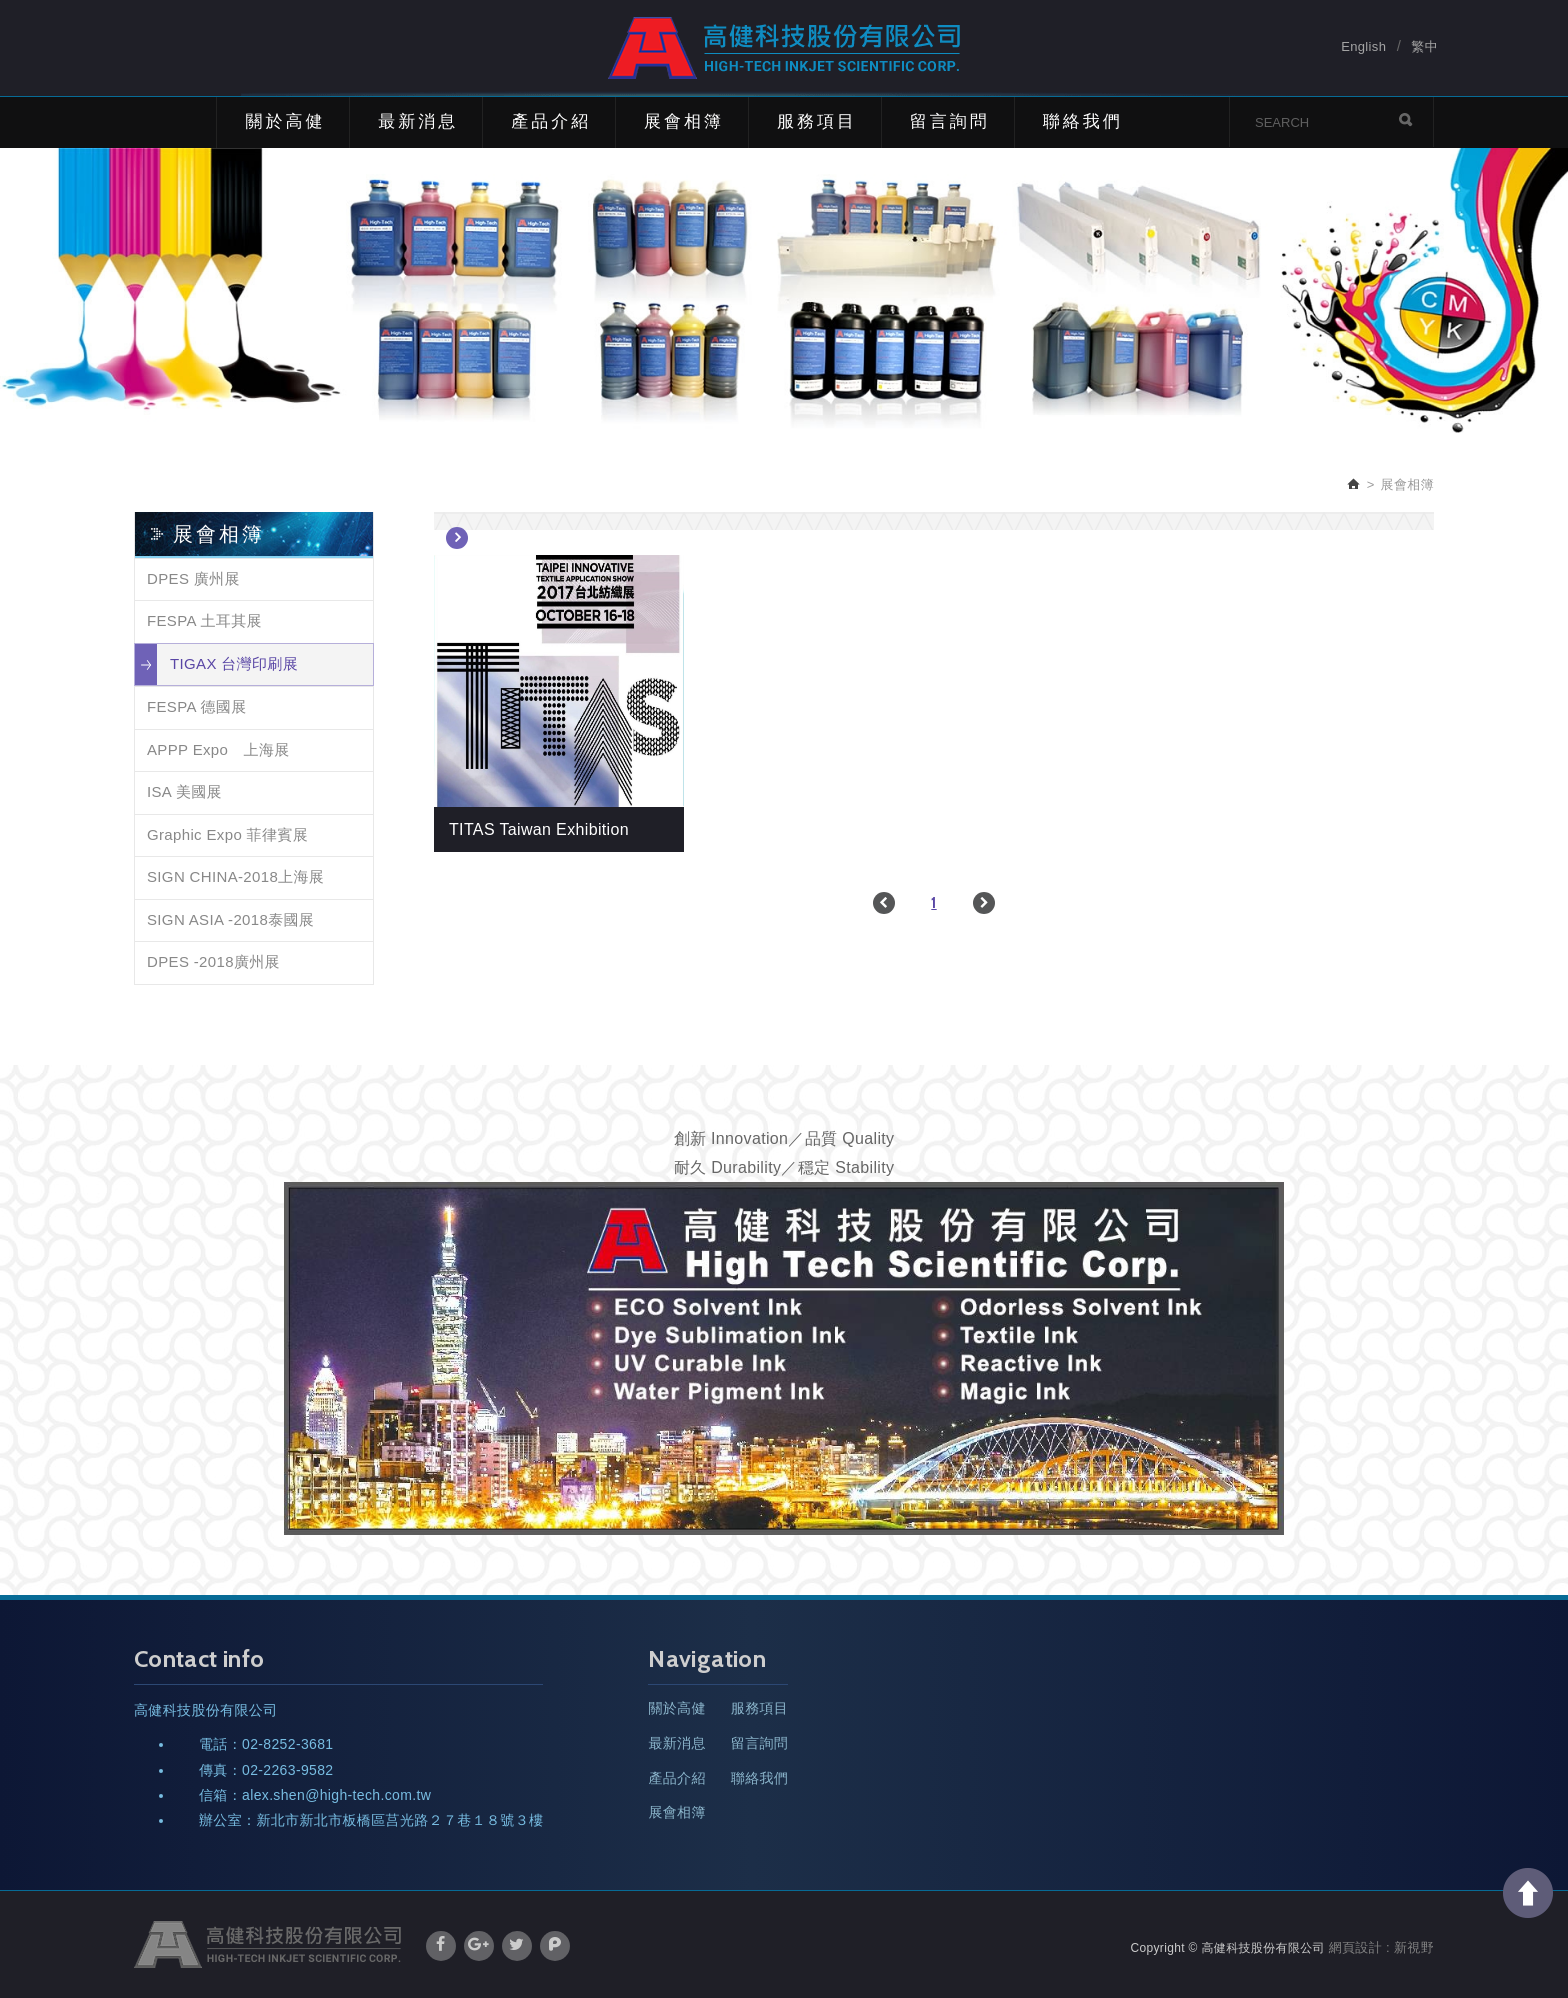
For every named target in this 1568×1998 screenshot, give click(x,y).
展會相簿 (684, 121)
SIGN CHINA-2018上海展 (235, 876)
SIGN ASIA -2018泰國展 (230, 919)
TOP (1528, 1893)
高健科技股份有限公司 (784, 48)
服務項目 (817, 121)
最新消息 (418, 121)
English (1363, 47)
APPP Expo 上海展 (218, 749)
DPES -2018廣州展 (213, 961)
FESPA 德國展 (197, 706)
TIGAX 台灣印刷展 (234, 663)
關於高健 (285, 121)
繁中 (1424, 47)
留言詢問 (950, 121)
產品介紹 (551, 121)
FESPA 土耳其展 (204, 620)
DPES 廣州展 (193, 578)
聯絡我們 (1083, 121)
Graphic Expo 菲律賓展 (227, 834)
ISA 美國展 (184, 791)
